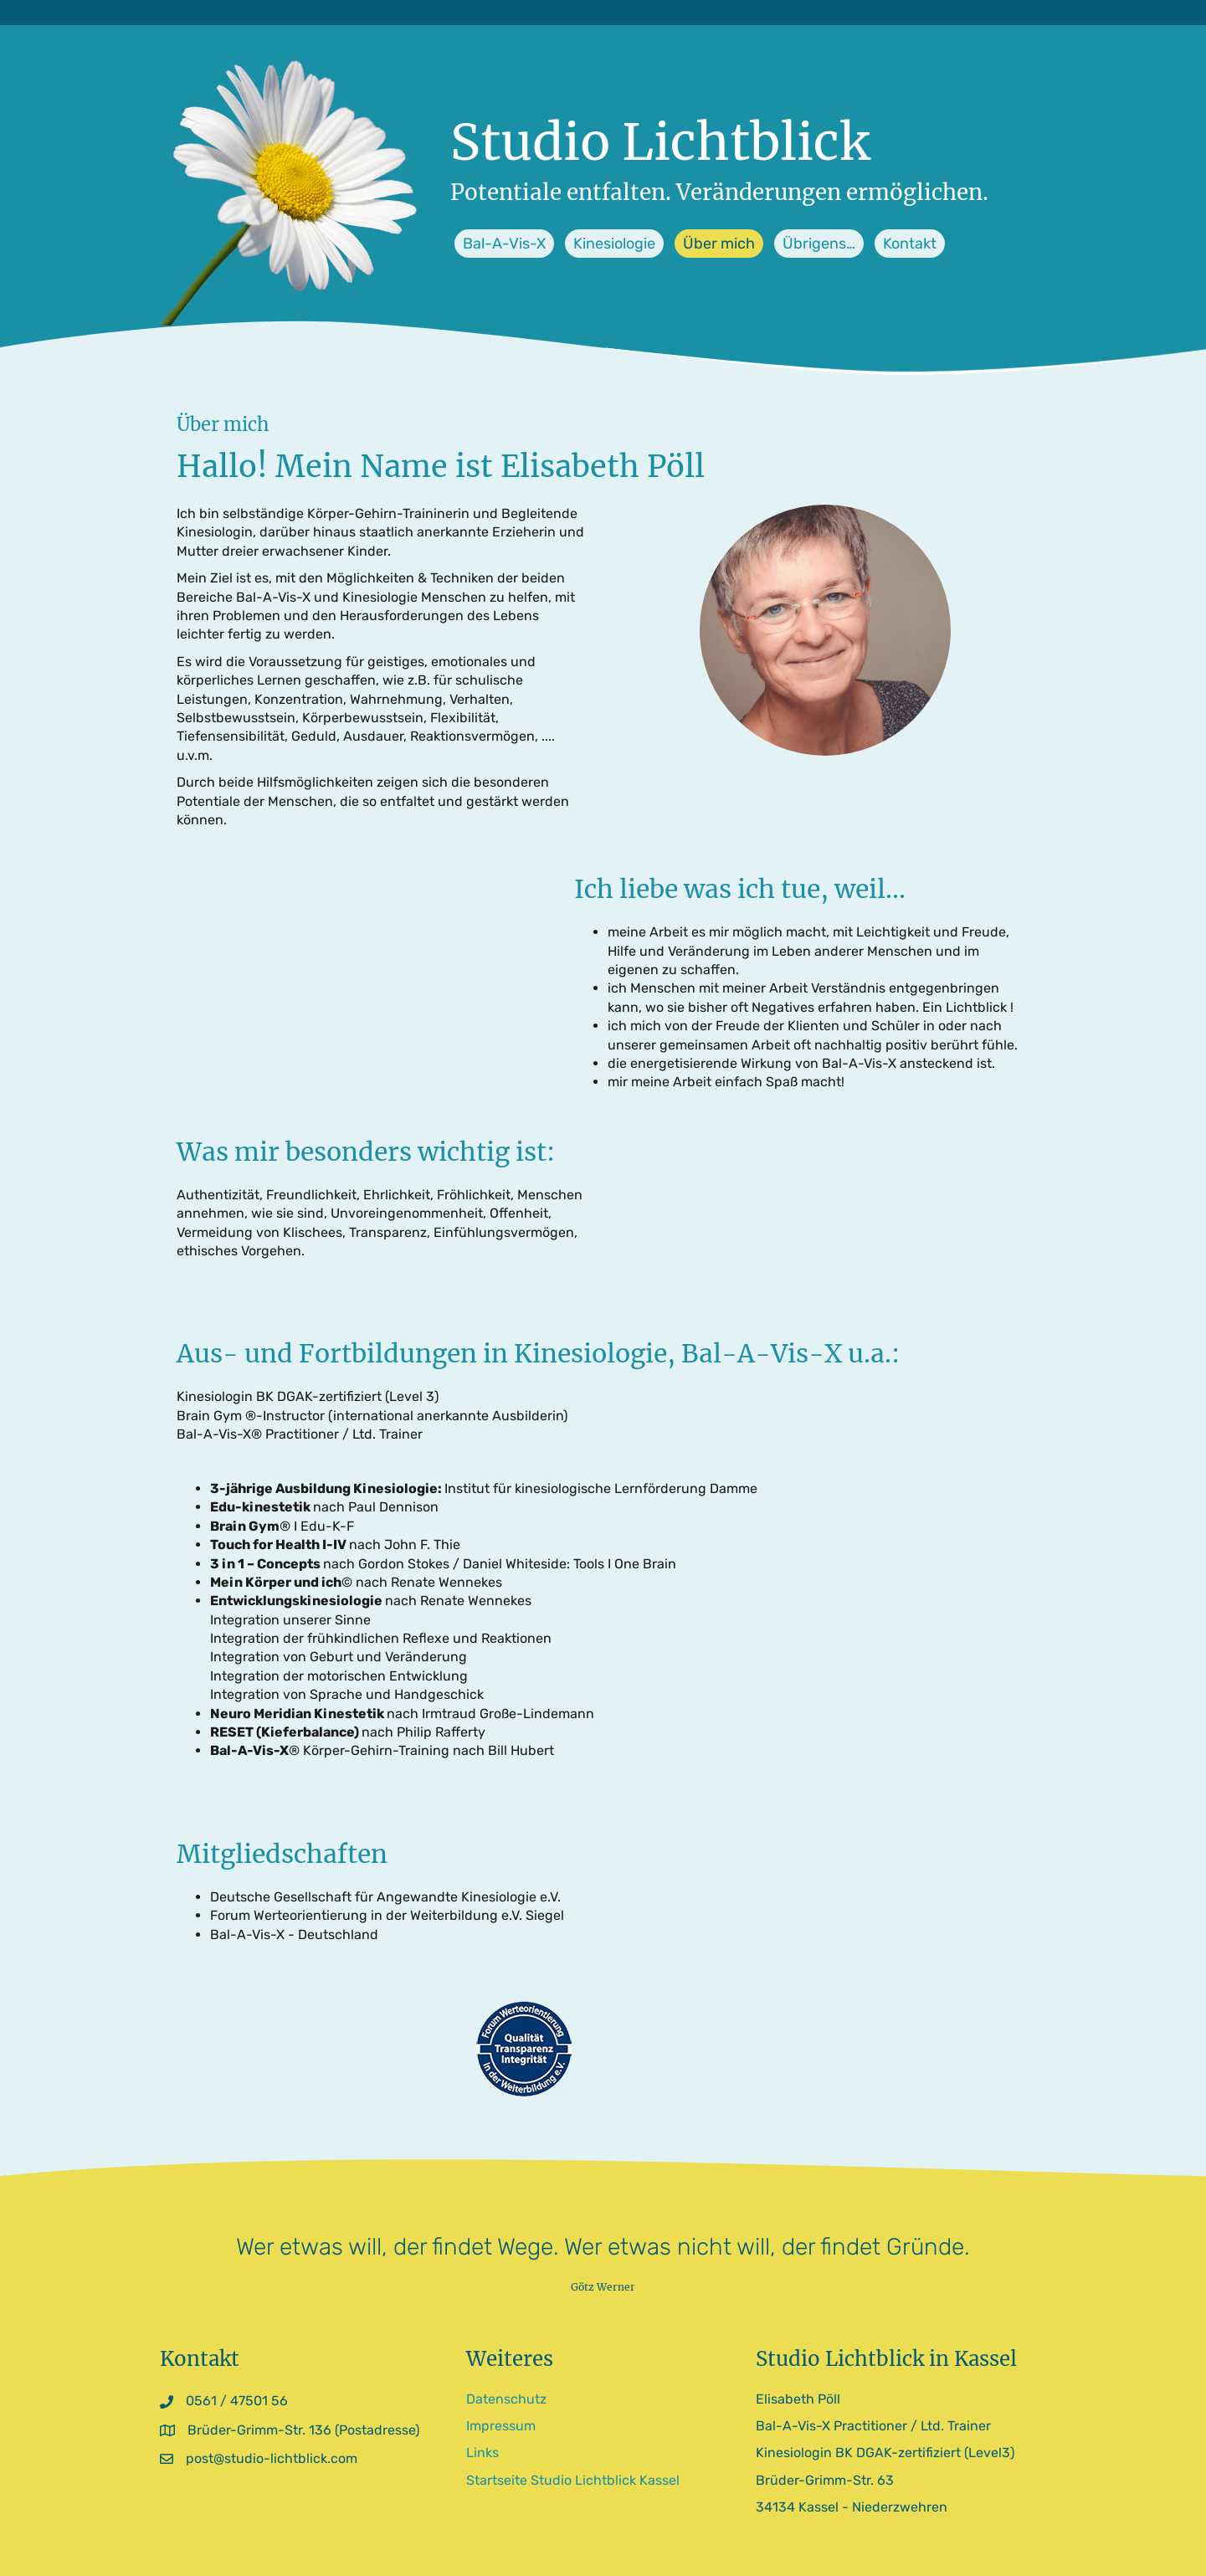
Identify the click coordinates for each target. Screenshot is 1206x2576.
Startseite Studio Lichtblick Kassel (573, 2480)
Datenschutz (506, 2399)
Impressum (501, 2426)
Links (482, 2453)
